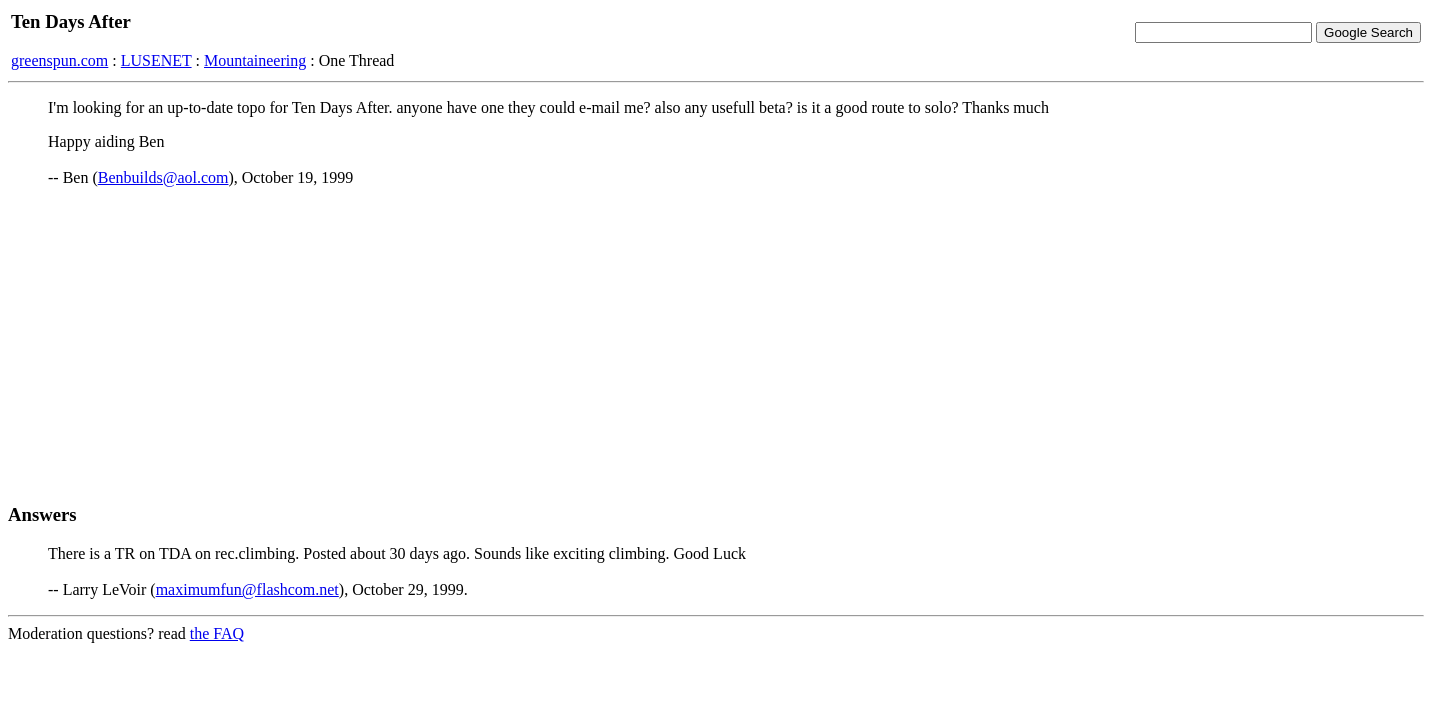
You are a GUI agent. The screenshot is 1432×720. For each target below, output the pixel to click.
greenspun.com (59, 60)
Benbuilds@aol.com (163, 177)
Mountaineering (255, 60)
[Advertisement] (716, 345)
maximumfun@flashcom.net (247, 589)
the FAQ (217, 633)
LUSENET (156, 60)
